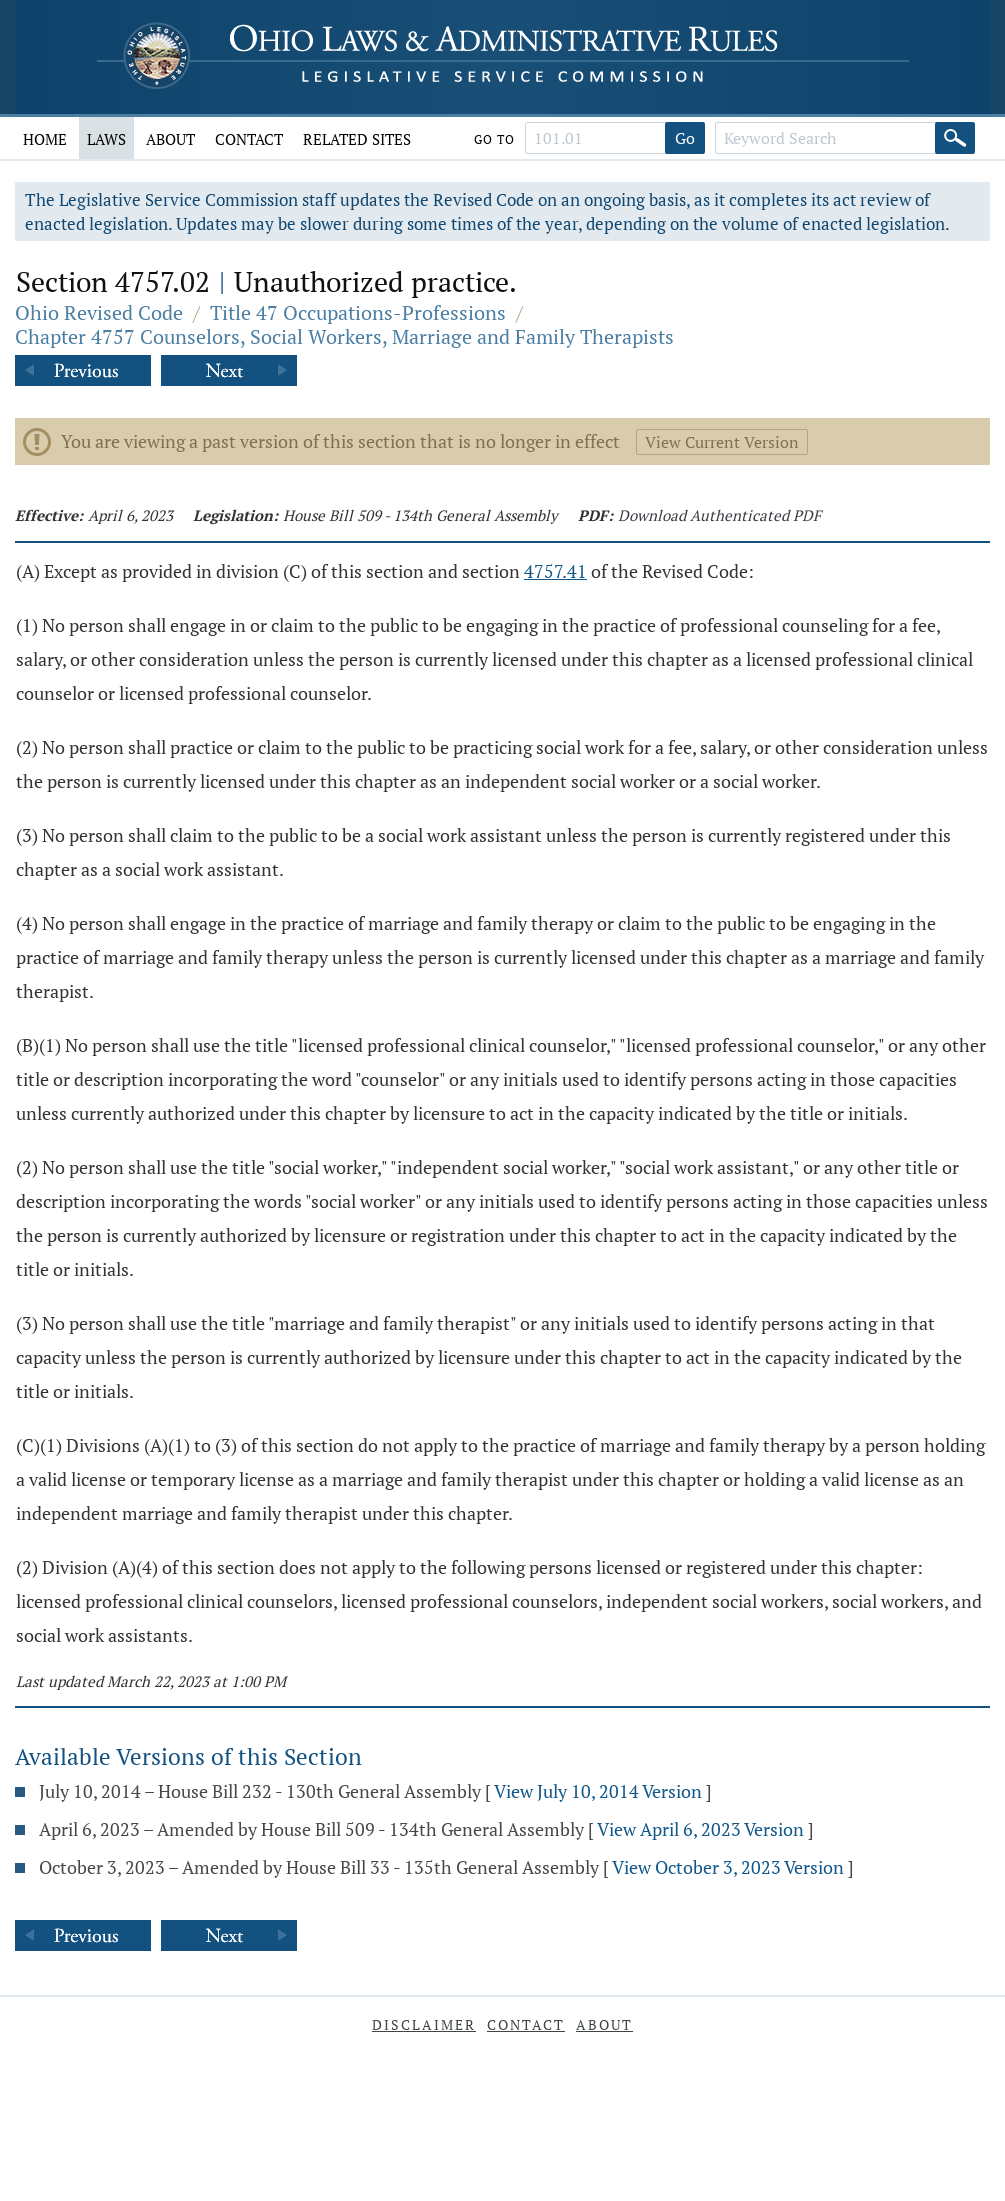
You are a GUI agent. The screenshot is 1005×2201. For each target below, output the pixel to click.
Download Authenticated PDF (719, 515)
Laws (106, 139)
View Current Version (722, 442)
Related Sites (357, 139)
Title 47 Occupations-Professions (358, 312)
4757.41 (555, 571)
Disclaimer (424, 2024)
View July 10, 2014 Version (598, 1791)
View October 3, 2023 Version (728, 1867)
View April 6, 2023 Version (700, 1829)
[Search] (955, 138)
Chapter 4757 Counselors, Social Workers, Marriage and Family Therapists (344, 336)
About (170, 139)
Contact (249, 139)
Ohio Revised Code (99, 312)
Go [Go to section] (685, 138)
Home (45, 139)
